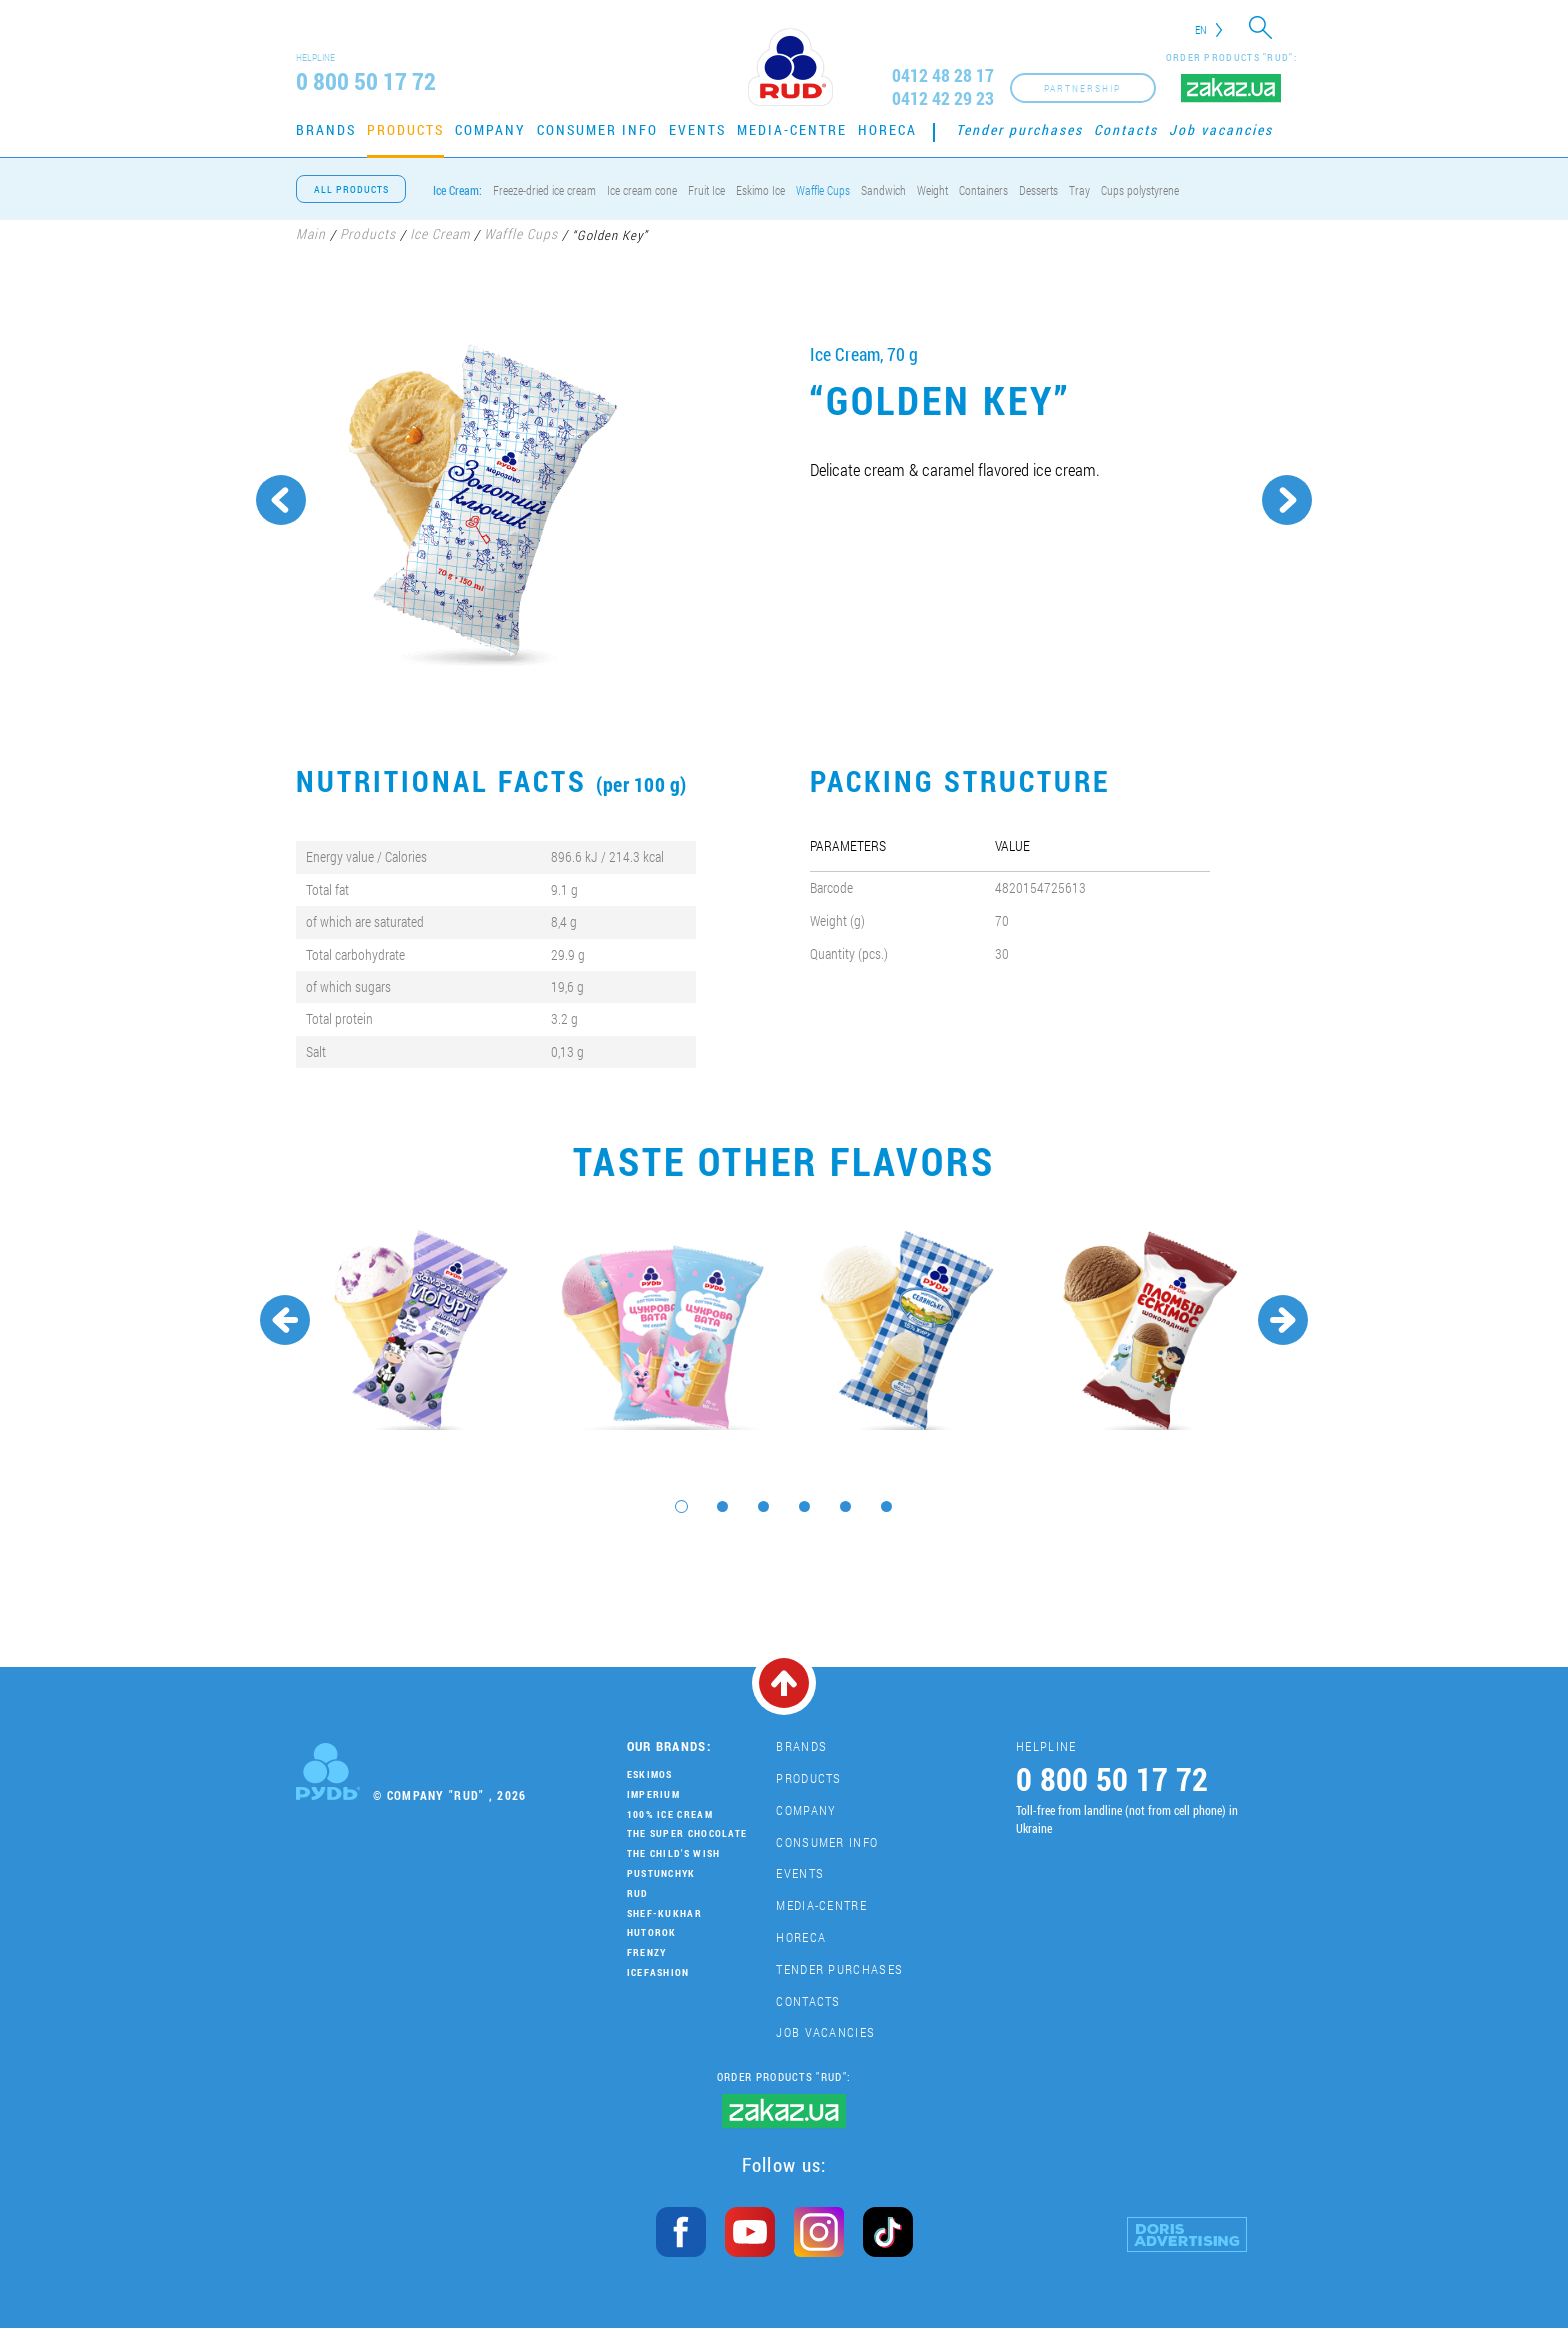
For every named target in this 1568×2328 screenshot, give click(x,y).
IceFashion (658, 1972)
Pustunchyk (661, 1873)
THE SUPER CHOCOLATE (687, 1833)
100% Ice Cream (670, 1814)
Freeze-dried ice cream (544, 190)
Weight (932, 190)
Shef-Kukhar (664, 1913)
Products (405, 129)
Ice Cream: (457, 190)
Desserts (1038, 190)
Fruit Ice (706, 190)
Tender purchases (1019, 129)
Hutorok (652, 1932)
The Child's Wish (674, 1853)
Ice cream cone (642, 190)
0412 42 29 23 (943, 98)
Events (697, 129)
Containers (983, 190)
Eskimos (650, 1774)
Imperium (653, 1794)
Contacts (1126, 129)
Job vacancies (1221, 129)
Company (490, 129)
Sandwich (883, 190)
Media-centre (792, 129)
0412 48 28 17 (943, 75)
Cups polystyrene (1140, 190)
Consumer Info (597, 129)
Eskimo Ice (760, 190)
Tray (1079, 190)
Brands (326, 129)
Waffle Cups (823, 190)
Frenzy (647, 1952)
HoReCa (887, 129)
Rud (638, 1893)
